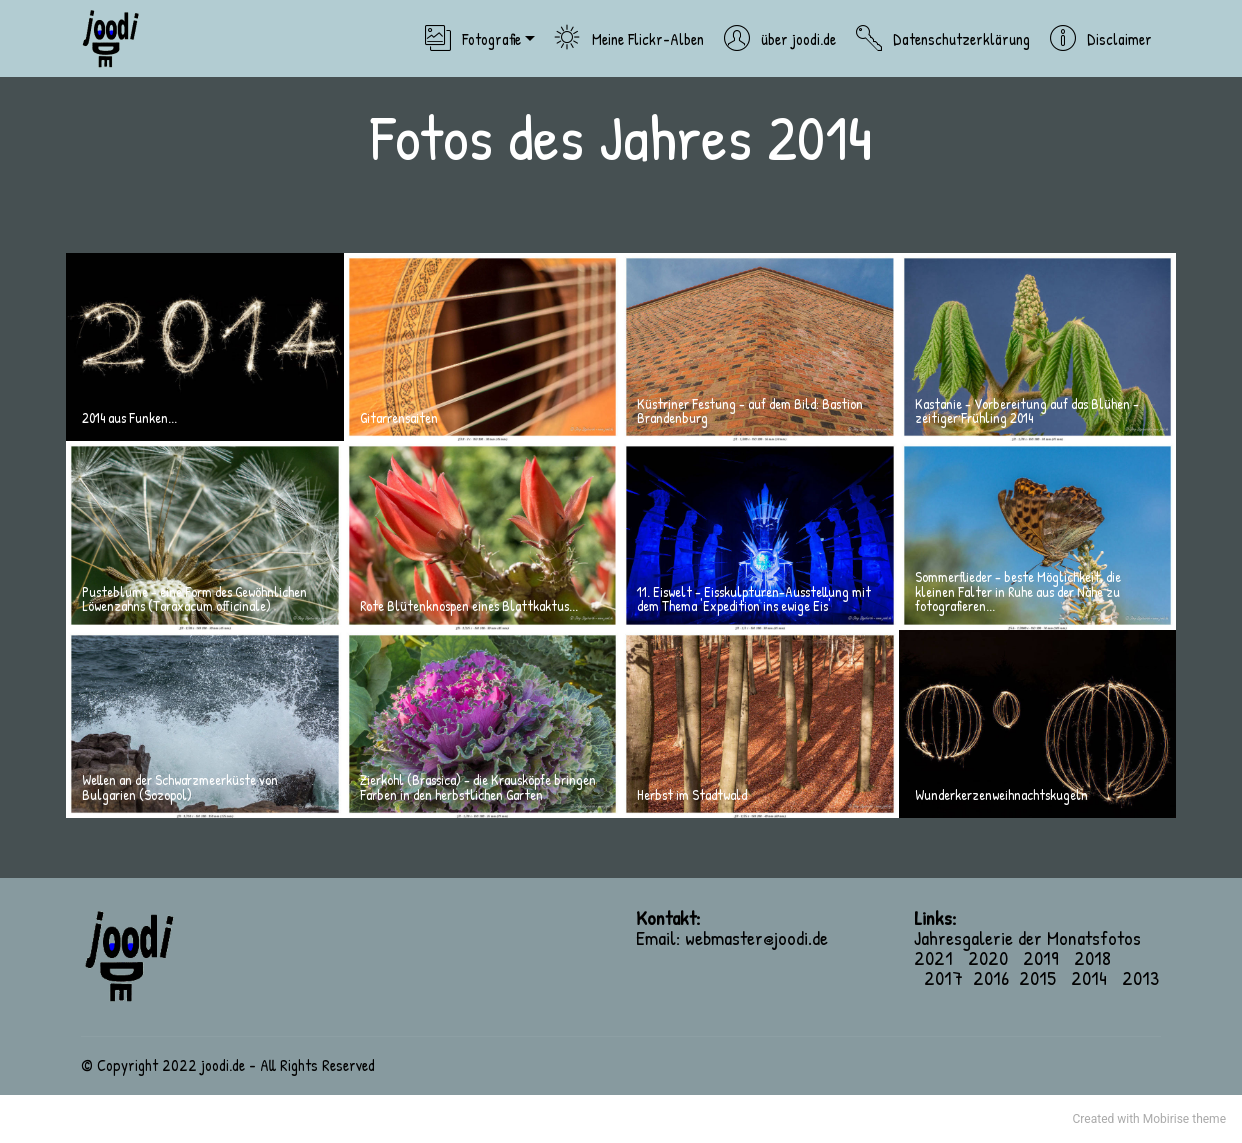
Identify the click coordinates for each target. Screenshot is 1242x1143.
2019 (1041, 957)
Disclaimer (1100, 39)
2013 (1140, 977)
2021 (941, 957)
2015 (1037, 977)
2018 (1092, 957)
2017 (943, 977)
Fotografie (472, 39)
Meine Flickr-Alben (629, 39)
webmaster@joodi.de (756, 937)
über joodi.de (779, 39)
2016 (991, 977)
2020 (995, 957)
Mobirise (1166, 1119)
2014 (1089, 977)
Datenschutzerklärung (942, 39)
